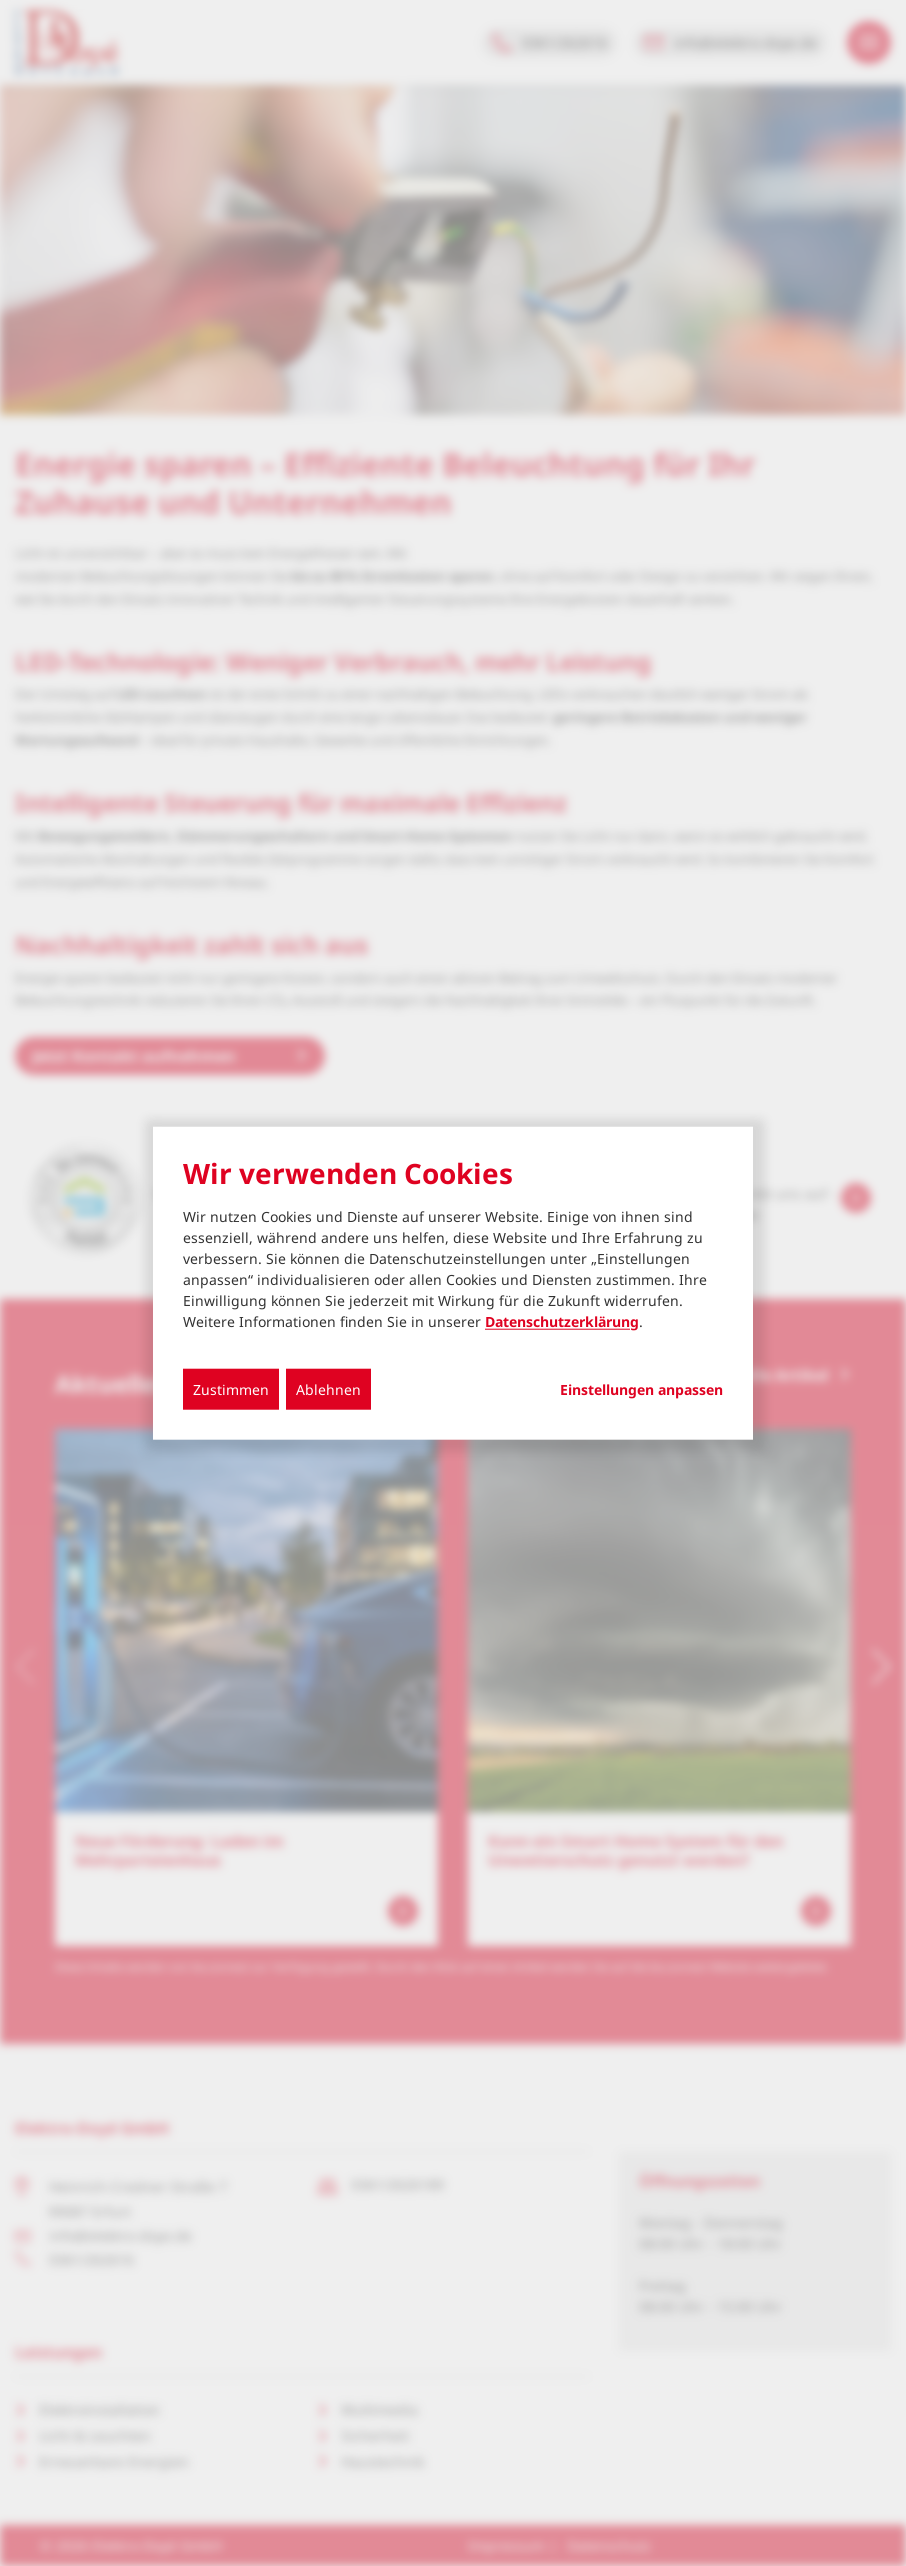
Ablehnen (328, 1388)
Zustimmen (231, 1388)
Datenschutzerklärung (562, 1320)
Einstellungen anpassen (641, 1389)
